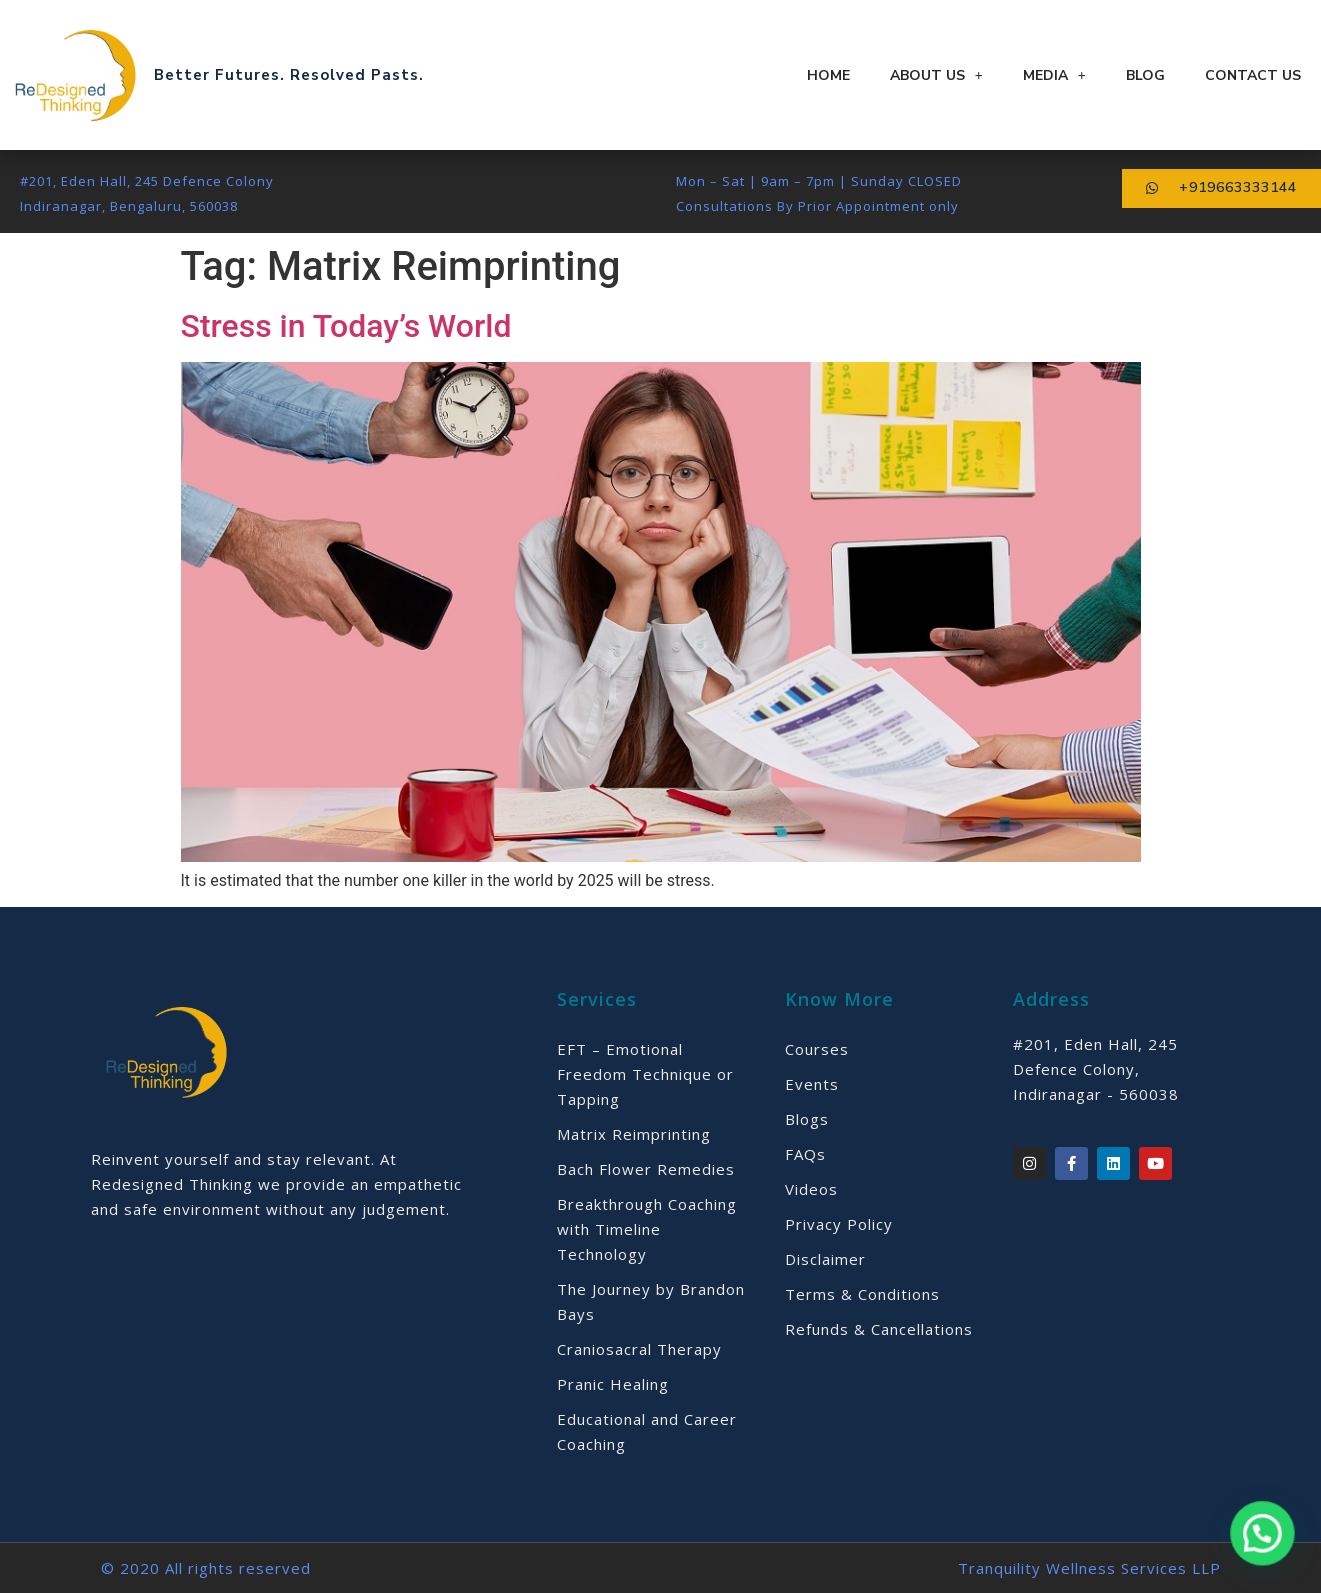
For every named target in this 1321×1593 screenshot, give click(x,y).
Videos (811, 1189)
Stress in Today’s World (346, 326)
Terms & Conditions (862, 1294)
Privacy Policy (839, 1224)
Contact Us (1253, 75)
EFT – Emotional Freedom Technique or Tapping (645, 1074)
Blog (1145, 75)
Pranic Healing (613, 1384)
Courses (817, 1049)
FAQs (805, 1154)
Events (812, 1084)
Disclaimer (825, 1259)
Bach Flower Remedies (646, 1169)
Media (1054, 75)
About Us (936, 75)
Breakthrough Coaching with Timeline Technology (647, 1229)
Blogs (807, 1119)
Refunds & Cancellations (879, 1329)
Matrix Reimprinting (634, 1134)
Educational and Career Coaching (647, 1431)
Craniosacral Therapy (639, 1349)
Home (828, 75)
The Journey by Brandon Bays (651, 1301)
